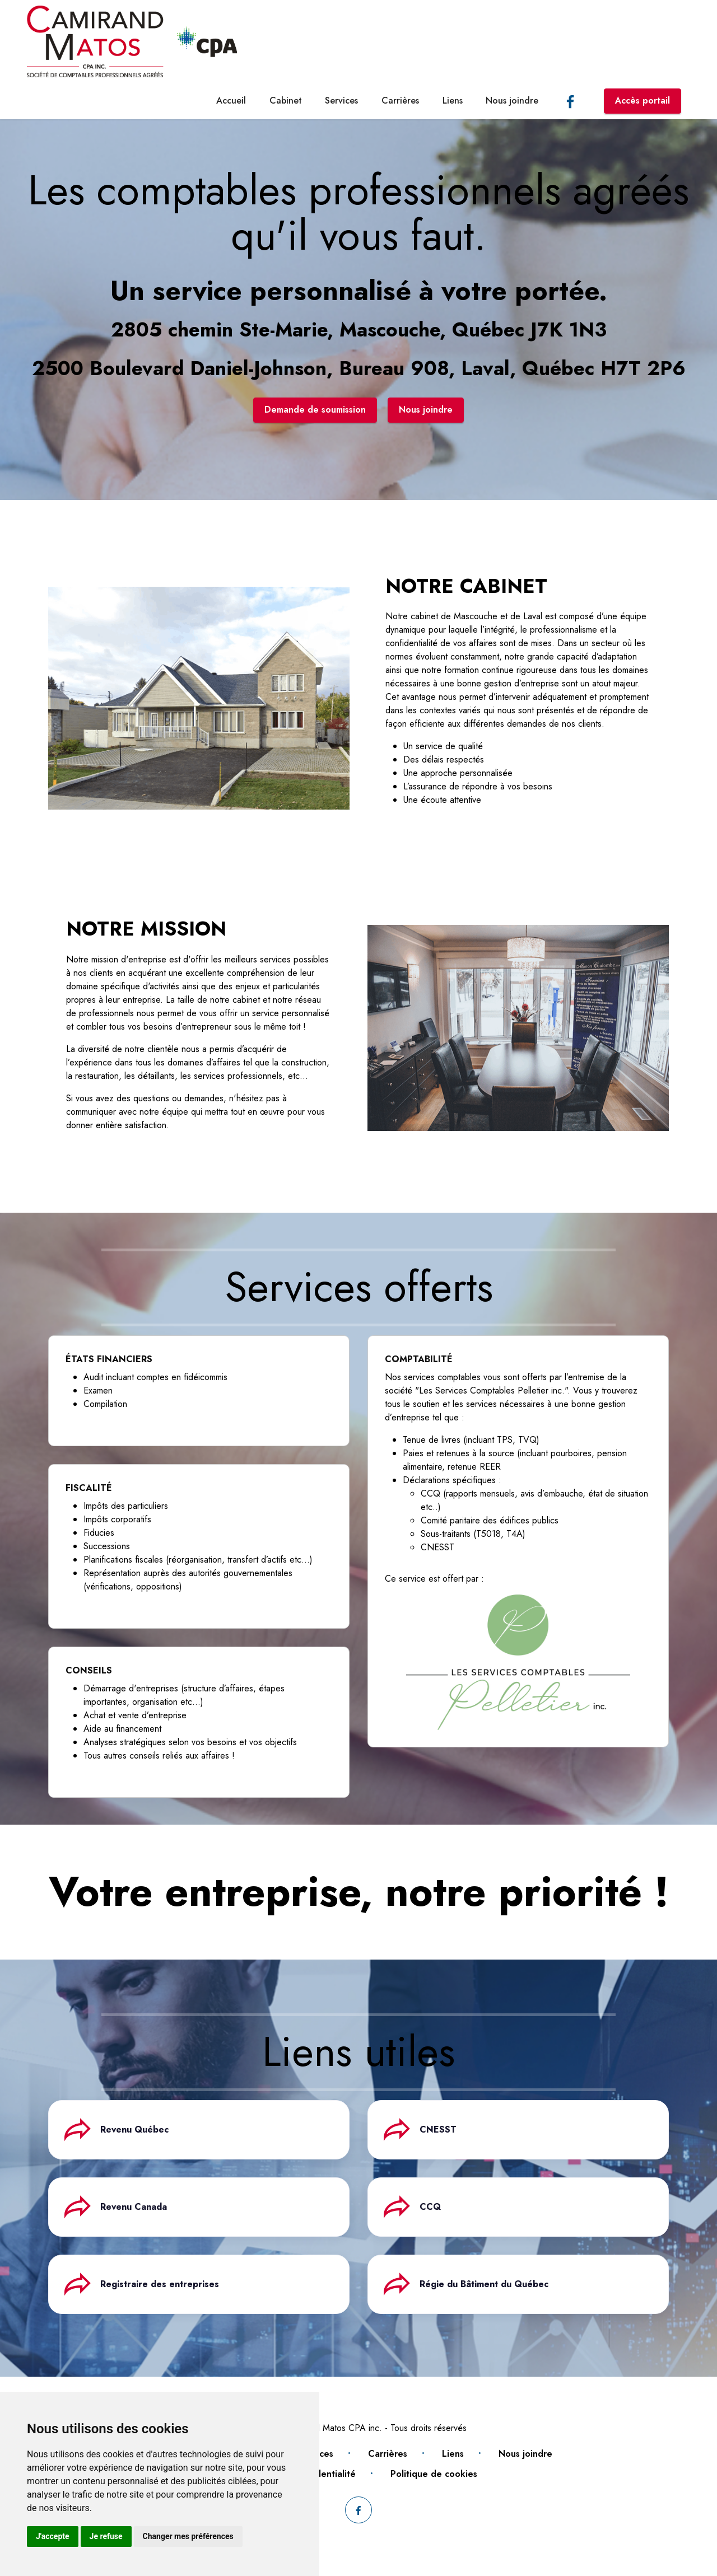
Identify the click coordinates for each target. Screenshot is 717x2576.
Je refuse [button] (106, 2536)
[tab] (199, 2129)
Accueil (231, 100)
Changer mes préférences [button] (188, 2536)
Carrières (400, 100)
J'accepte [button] (52, 2536)
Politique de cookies (433, 2473)
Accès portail (642, 100)
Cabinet (285, 100)
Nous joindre (512, 100)
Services (341, 100)
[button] (198, 2129)
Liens (453, 100)
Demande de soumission (315, 409)
